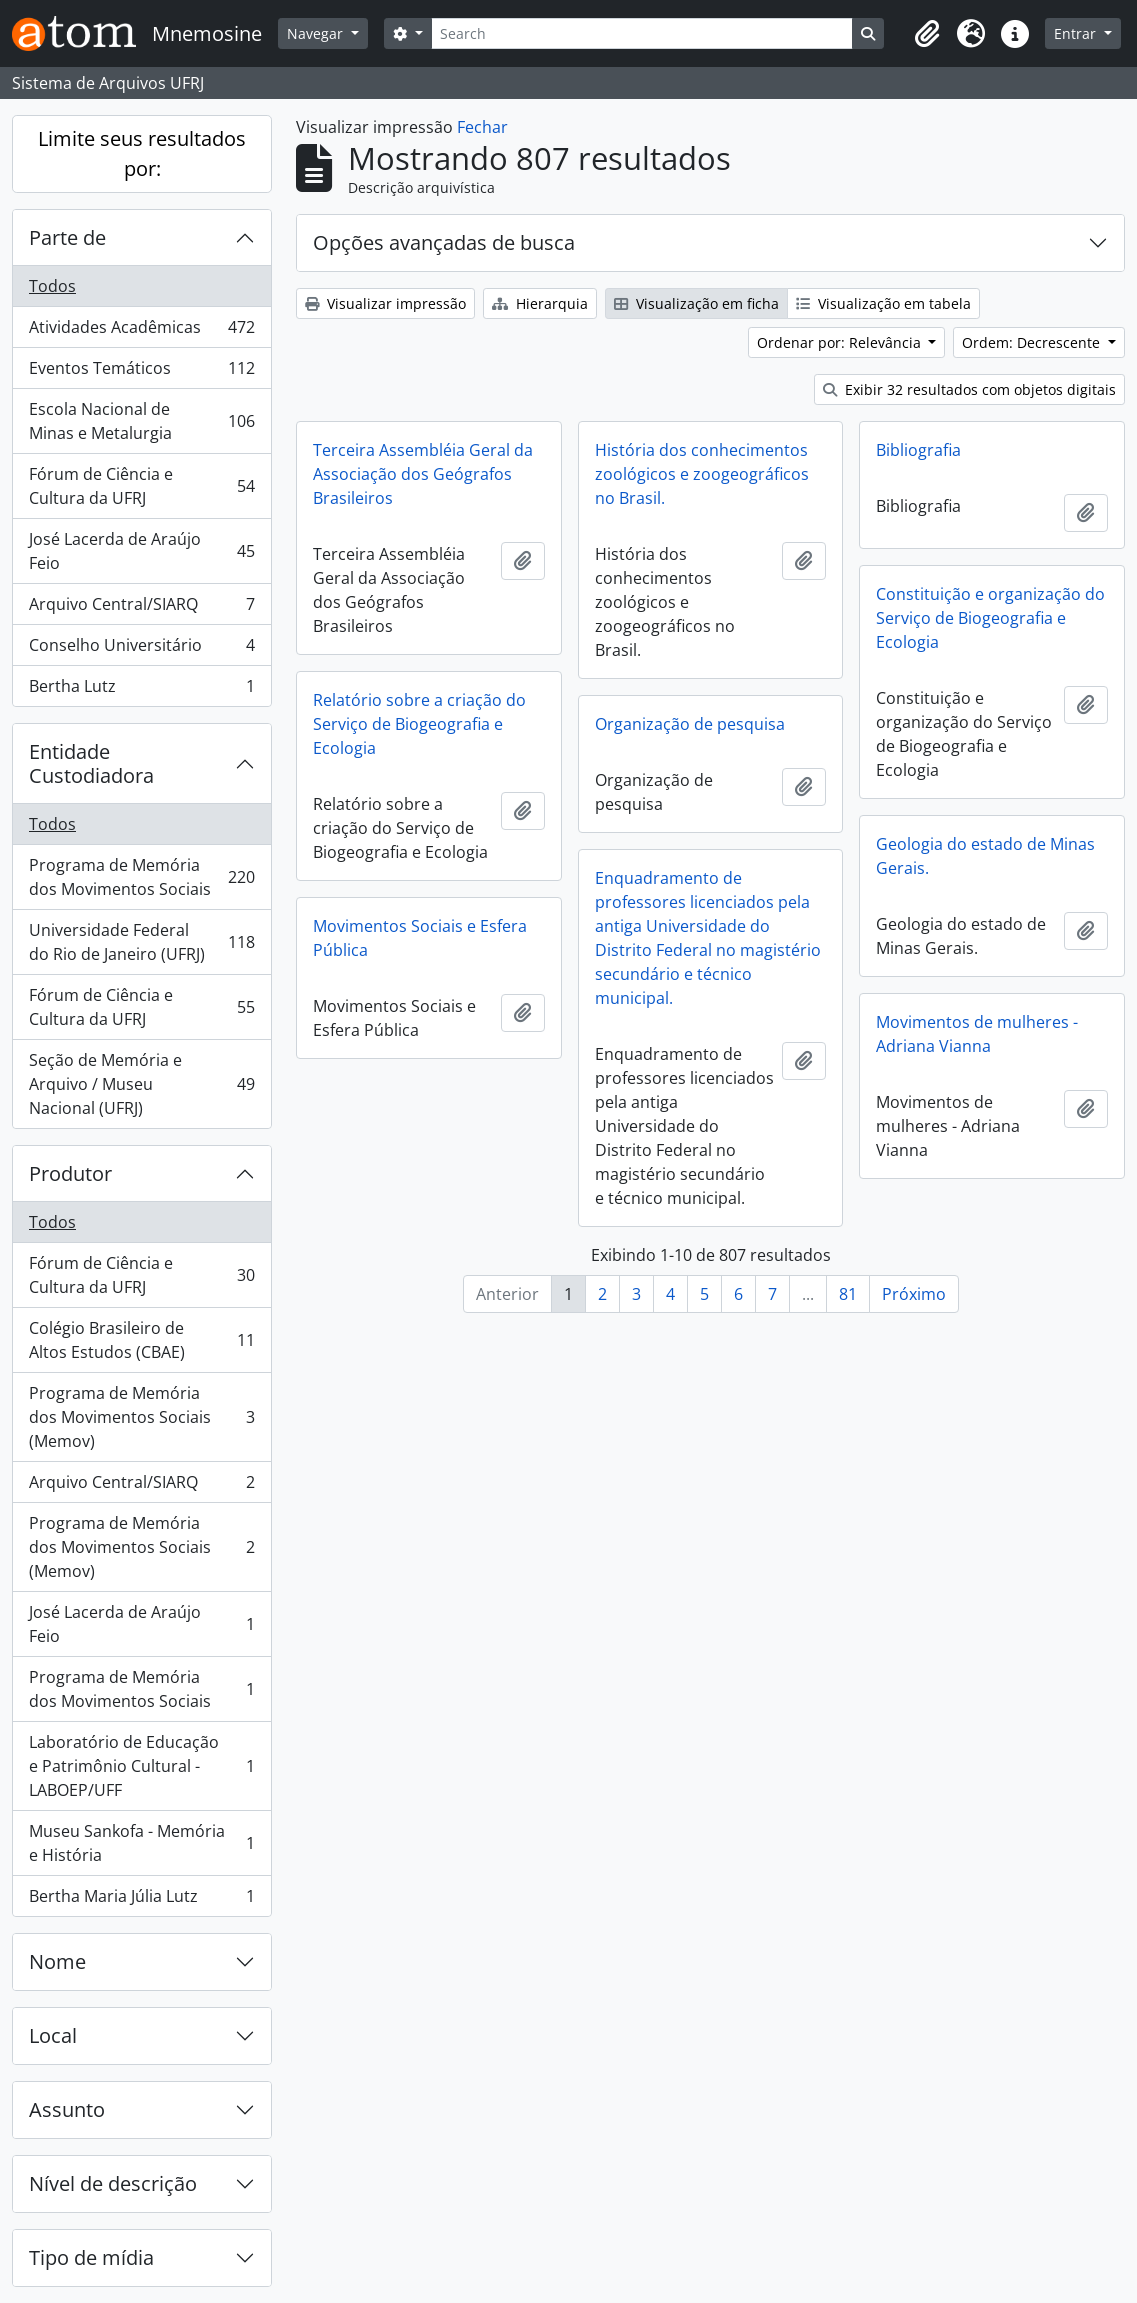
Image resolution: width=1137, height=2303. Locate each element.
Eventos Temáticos (141, 372)
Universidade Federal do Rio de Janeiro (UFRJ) (141, 942)
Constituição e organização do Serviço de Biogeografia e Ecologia (990, 618)
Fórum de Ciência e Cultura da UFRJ (141, 486)
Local (53, 2035)
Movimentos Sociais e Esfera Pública (420, 938)
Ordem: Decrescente (1033, 342)
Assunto (67, 2109)
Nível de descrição (113, 2183)
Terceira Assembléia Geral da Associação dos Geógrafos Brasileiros (423, 474)
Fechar (482, 127)
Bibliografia (918, 450)
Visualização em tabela (883, 303)
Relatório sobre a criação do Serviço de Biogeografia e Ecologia (419, 724)
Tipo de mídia (91, 2257)
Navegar (317, 33)
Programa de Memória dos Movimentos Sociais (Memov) (141, 1417)
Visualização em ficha (696, 303)
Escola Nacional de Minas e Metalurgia (141, 421)
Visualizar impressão (385, 303)
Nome (57, 1961)
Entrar (1077, 33)
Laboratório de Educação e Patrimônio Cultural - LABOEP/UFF (141, 1766)
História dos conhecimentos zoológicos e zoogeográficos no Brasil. (702, 474)
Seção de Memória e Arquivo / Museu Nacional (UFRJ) (141, 1084)
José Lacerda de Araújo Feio (141, 551)
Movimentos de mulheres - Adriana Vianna (977, 1034)
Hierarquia (540, 303)
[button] (927, 34)
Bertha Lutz (141, 690)
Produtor (70, 1173)
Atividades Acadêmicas (141, 331)
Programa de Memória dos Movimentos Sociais (141, 877)
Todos (52, 286)
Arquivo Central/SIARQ (141, 608)
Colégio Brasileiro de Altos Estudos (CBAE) (141, 1340)
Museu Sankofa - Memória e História (141, 1843)
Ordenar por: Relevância (841, 342)
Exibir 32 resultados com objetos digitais (969, 389)
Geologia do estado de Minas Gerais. (985, 856)
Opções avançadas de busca (444, 242)
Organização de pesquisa (690, 724)
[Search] (642, 33)
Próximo (914, 1294)
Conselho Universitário (141, 649)
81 (848, 1294)
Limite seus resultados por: (142, 153)
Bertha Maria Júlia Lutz (141, 1900)
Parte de (67, 237)
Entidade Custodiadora (91, 763)
